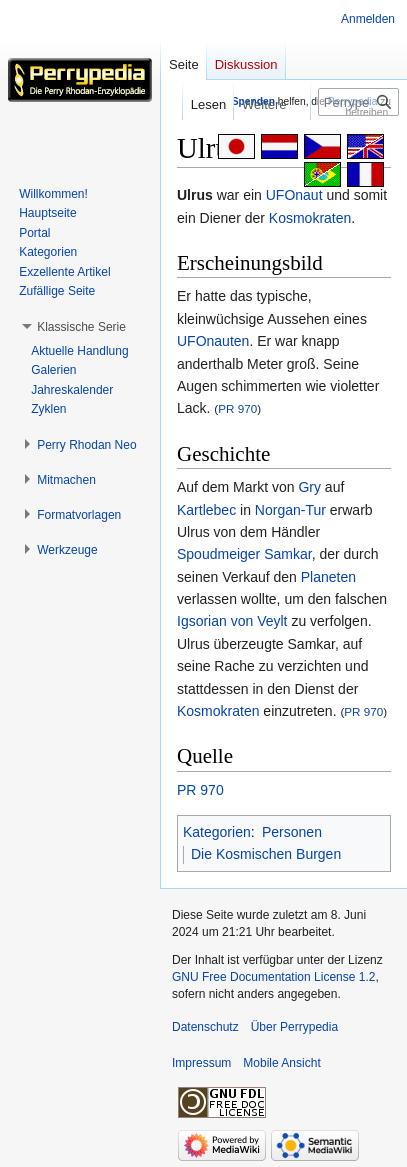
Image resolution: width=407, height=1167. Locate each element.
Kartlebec (206, 510)
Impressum (201, 1063)
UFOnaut (294, 195)
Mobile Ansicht (281, 1063)
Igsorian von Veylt (232, 621)
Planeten (328, 577)
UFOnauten (213, 341)
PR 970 (237, 408)
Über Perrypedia (294, 1027)
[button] (81, 327)
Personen (292, 832)
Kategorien (217, 832)
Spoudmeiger (218, 554)
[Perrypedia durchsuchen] (358, 102)
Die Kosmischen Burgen (266, 854)
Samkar (287, 554)
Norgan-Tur (290, 510)
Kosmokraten (310, 218)
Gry (309, 487)
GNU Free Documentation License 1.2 (273, 977)
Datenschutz (205, 1027)
